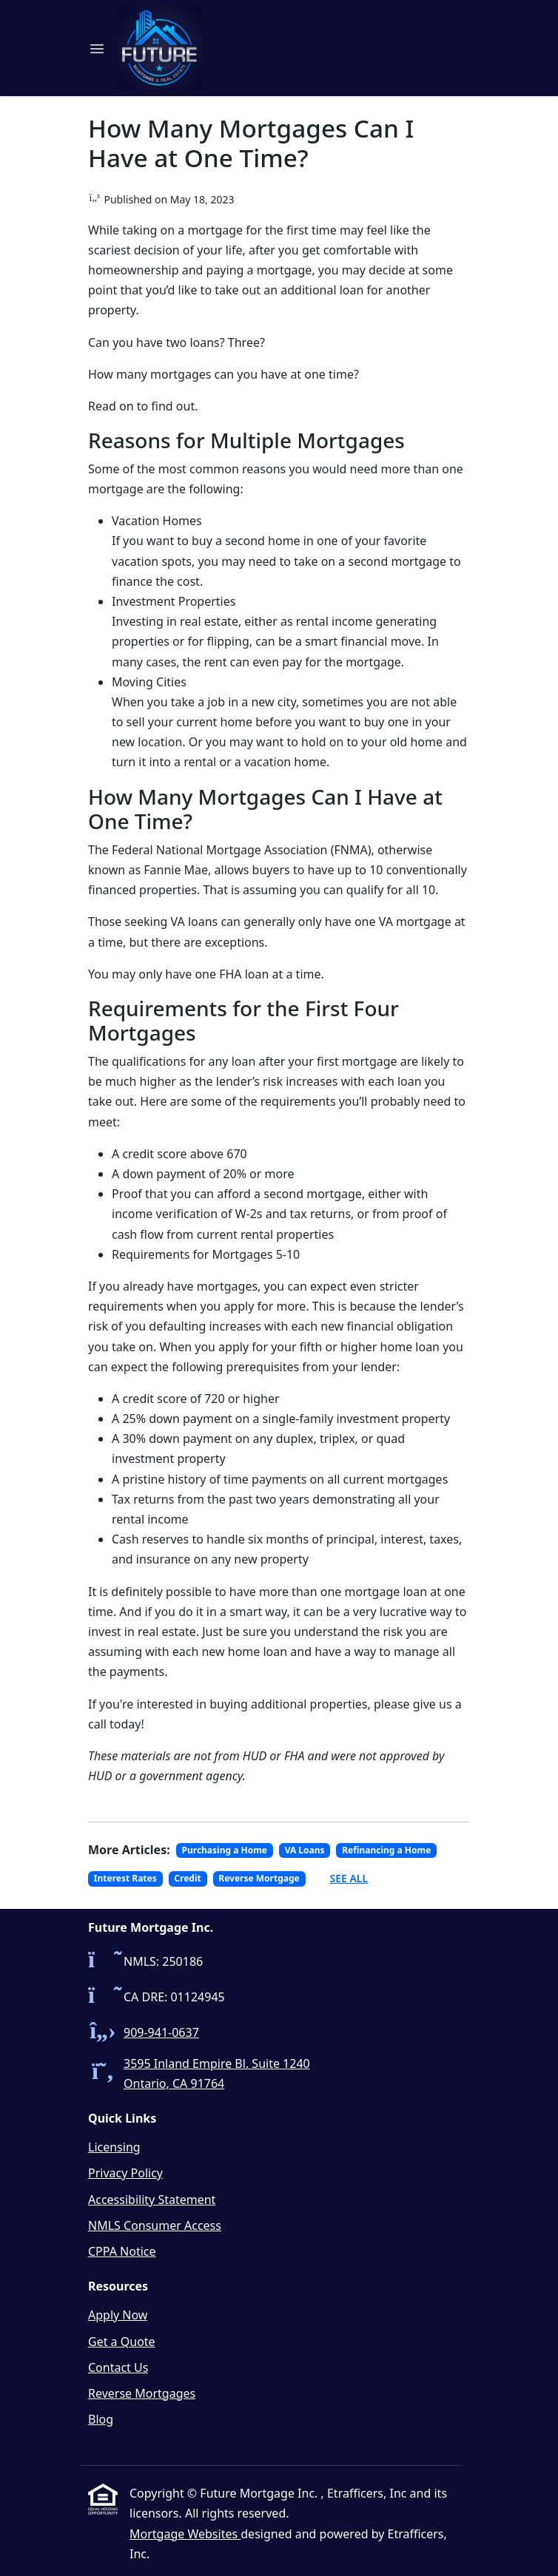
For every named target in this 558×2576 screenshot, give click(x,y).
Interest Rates (125, 1878)
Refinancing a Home (386, 1850)
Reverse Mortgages (141, 2393)
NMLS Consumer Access (154, 2225)
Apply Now (117, 2315)
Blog (100, 2419)
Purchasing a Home (225, 1850)
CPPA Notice (122, 2251)
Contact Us (118, 2367)
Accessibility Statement (151, 2199)
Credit (187, 1878)
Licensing (114, 2147)
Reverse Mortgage (258, 1878)
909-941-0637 (161, 2032)
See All (349, 1878)
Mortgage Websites (185, 2534)
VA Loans (305, 1850)
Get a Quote (121, 2341)
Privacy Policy (125, 2173)
